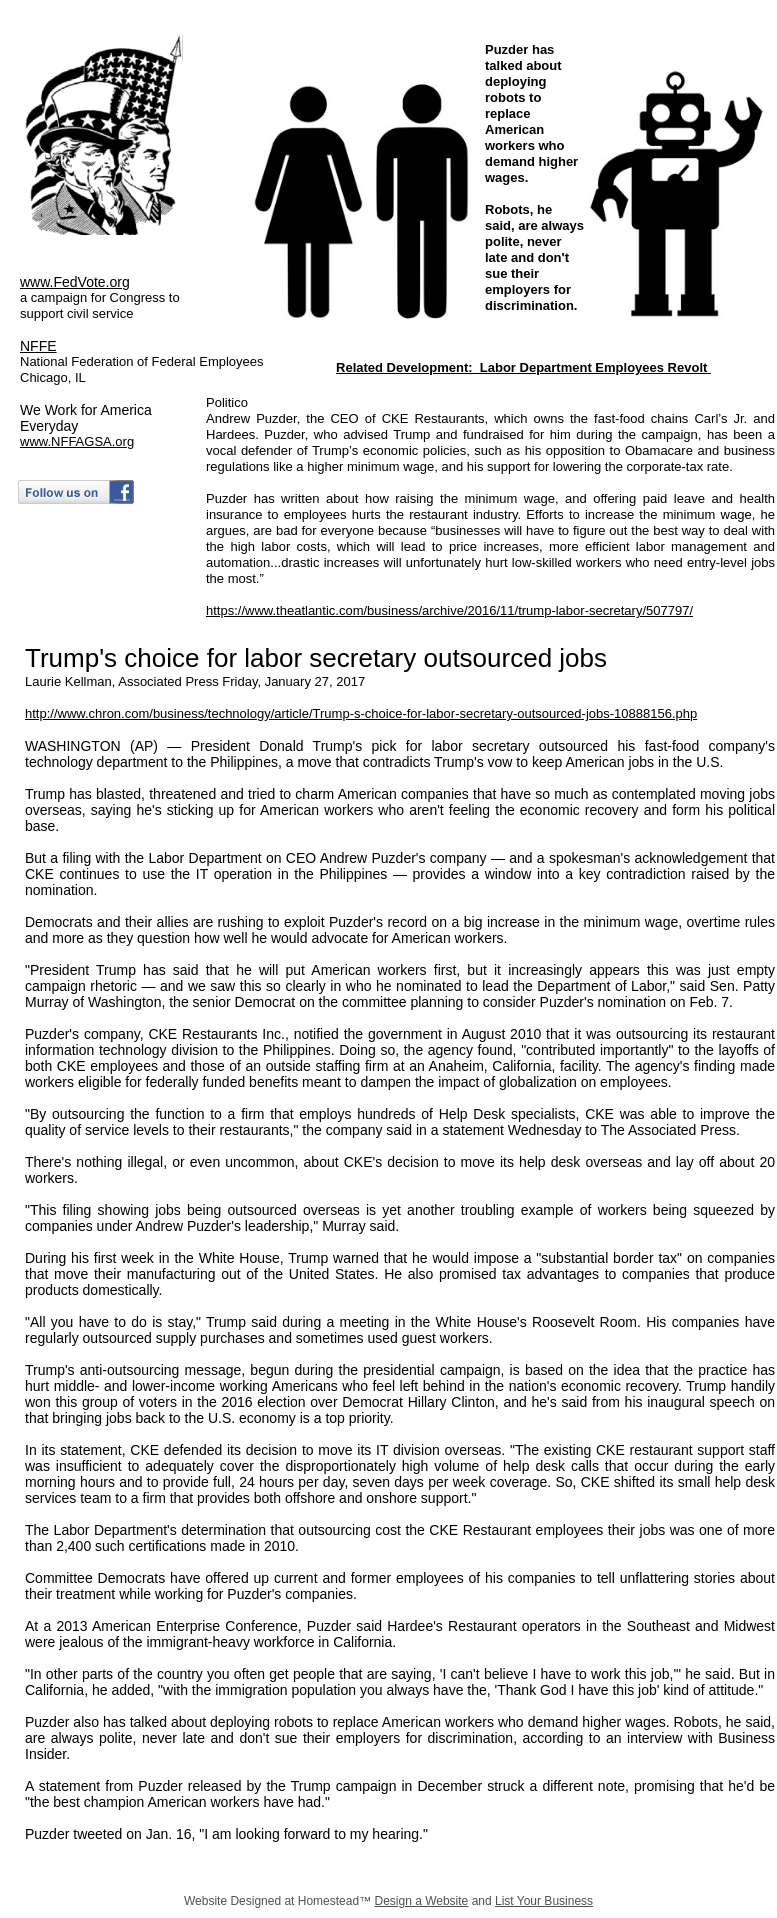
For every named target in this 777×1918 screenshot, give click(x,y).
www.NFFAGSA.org (77, 441)
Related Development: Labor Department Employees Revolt (523, 367)
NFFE (38, 346)
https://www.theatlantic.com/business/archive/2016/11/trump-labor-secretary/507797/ (449, 610)
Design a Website (421, 1901)
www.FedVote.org (75, 282)
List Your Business (544, 1901)
